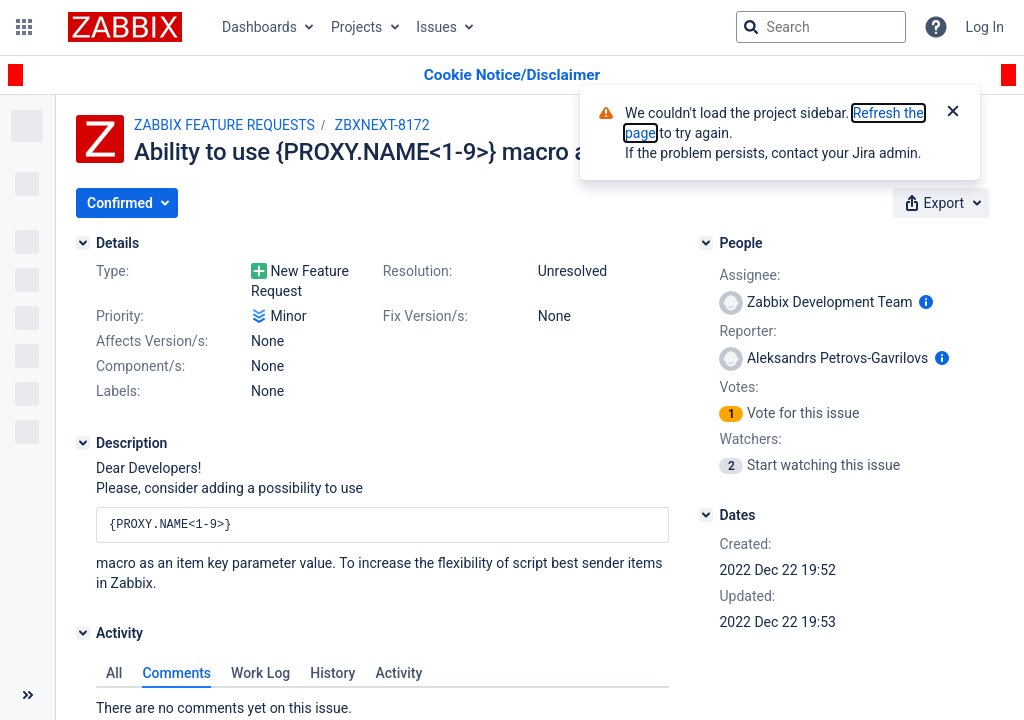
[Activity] (83, 633)
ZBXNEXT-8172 (382, 125)
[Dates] (706, 515)
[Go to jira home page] (125, 27)
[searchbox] (821, 27)
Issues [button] (436, 27)
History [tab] (332, 673)
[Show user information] (926, 302)
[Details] (83, 243)
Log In (985, 27)
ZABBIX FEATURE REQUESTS (224, 125)
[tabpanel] (382, 703)
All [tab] (114, 673)
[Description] (83, 443)
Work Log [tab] (260, 673)
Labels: (118, 391)
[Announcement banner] (512, 75)
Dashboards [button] (259, 27)
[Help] (936, 27)
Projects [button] (356, 27)
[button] (24, 27)
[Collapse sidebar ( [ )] (27, 695)
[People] (706, 243)
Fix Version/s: (425, 316)
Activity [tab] (398, 673)
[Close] (953, 113)
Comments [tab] (176, 673)
